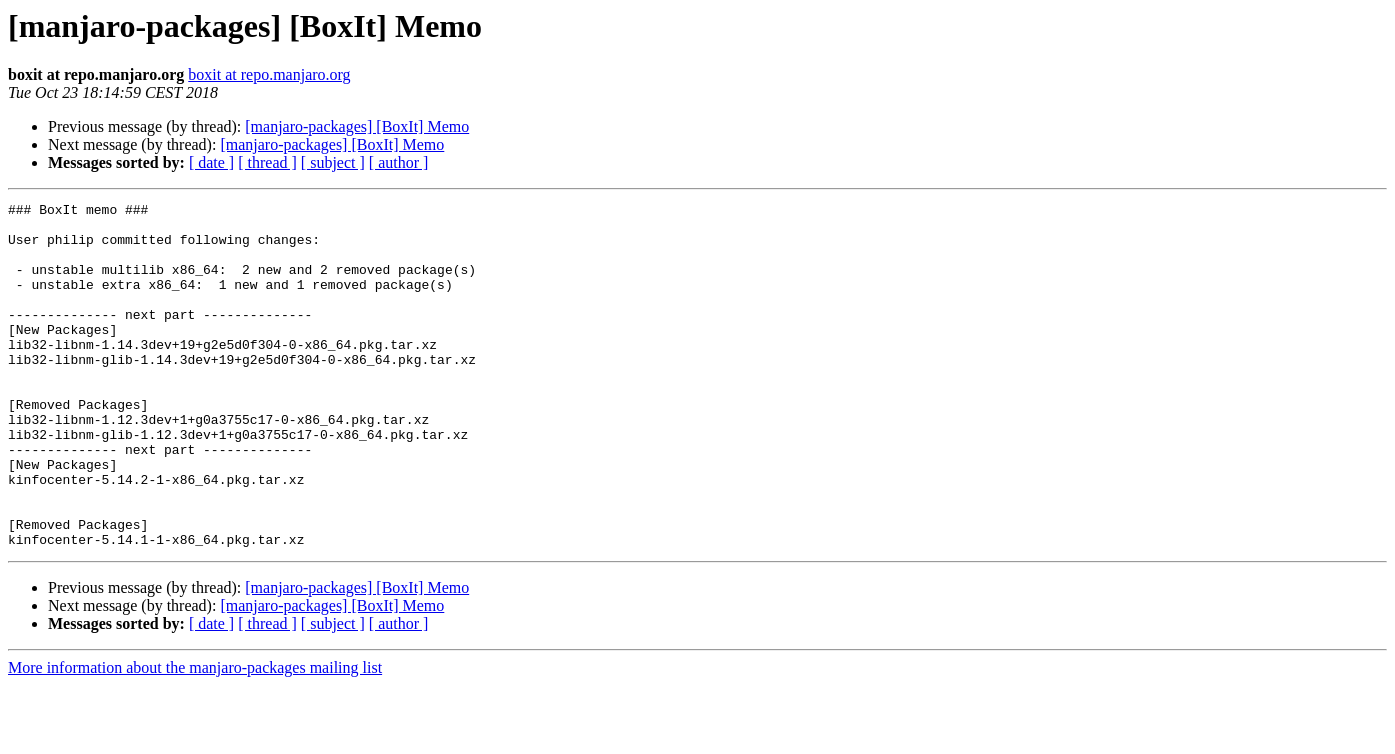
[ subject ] (333, 162)
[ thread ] (267, 162)
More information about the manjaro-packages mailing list (195, 736)
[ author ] (399, 162)
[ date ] (211, 162)
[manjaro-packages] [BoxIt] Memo (357, 126)
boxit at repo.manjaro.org (269, 74)
